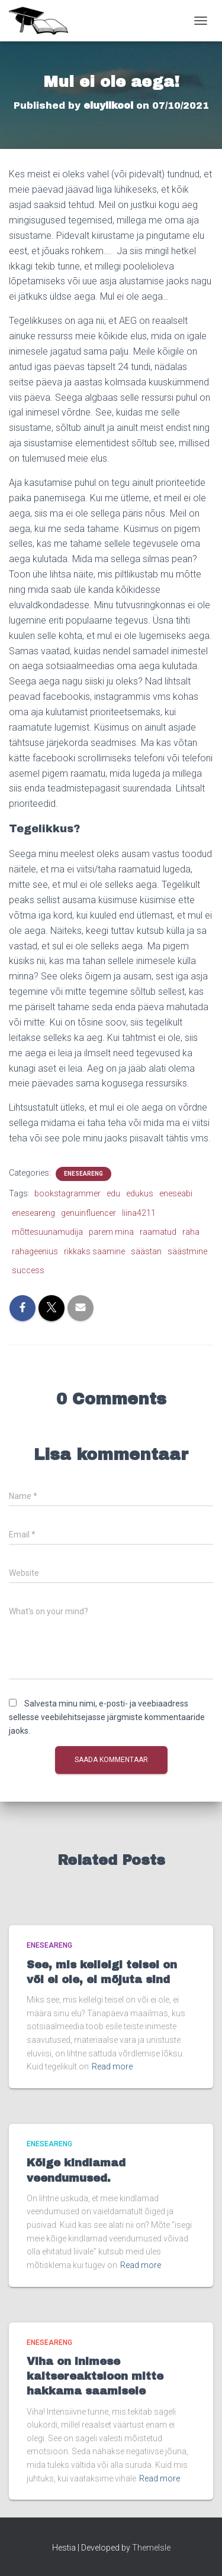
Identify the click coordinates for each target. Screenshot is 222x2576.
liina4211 (139, 1213)
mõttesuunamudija (47, 1232)
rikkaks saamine (94, 1251)
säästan (146, 1251)
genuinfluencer (88, 1213)
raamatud (158, 1232)
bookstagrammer (67, 1193)
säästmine (187, 1251)
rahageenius (35, 1251)
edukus (139, 1193)
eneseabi (175, 1193)
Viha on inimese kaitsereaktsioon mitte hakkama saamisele (95, 2376)
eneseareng (33, 1213)
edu (113, 1193)
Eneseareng (83, 1173)
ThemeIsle (151, 2547)
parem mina (111, 1232)
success (28, 1270)
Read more (112, 2066)
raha (191, 1232)
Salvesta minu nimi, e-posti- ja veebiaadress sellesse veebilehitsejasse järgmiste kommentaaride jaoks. (107, 1717)
